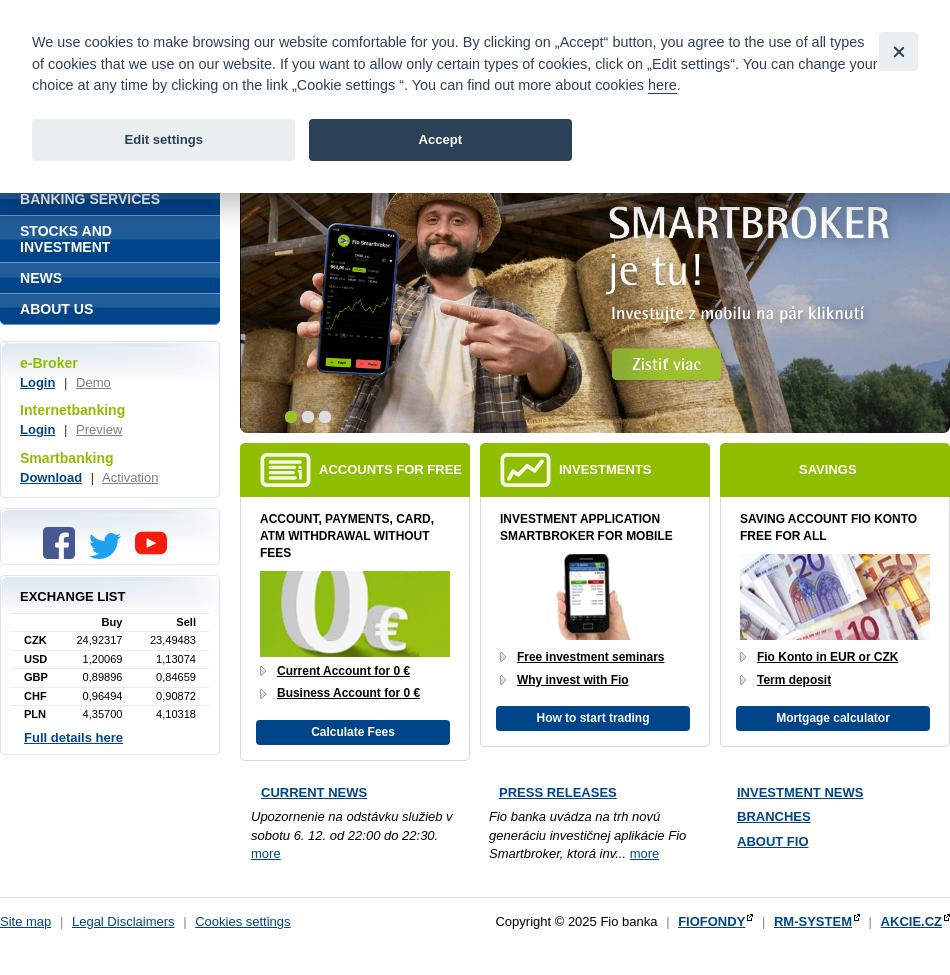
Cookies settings (242, 921)
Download (51, 477)
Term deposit (794, 680)
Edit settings (163, 139)
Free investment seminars (591, 657)
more (266, 853)
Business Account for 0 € (348, 693)
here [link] (662, 85)
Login (37, 382)
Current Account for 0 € (343, 671)
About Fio (773, 841)
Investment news (800, 792)
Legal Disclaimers (123, 921)
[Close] (898, 51)
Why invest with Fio (573, 680)
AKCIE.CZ (911, 921)
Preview (99, 429)
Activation (130, 477)
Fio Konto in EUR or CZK (827, 657)
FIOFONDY (711, 921)
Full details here (73, 737)
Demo (93, 382)
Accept (440, 139)
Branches (774, 816)
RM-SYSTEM (813, 921)
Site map (25, 921)
